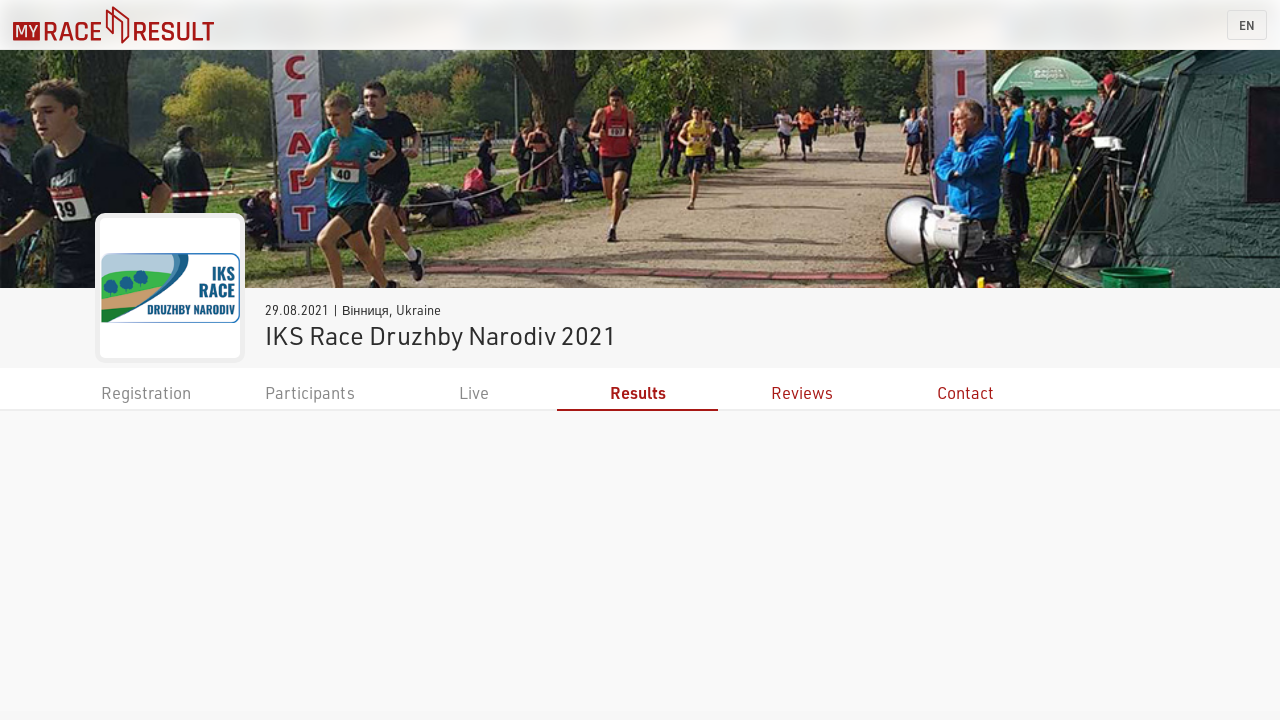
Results (638, 392)
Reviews (802, 392)
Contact (965, 392)
